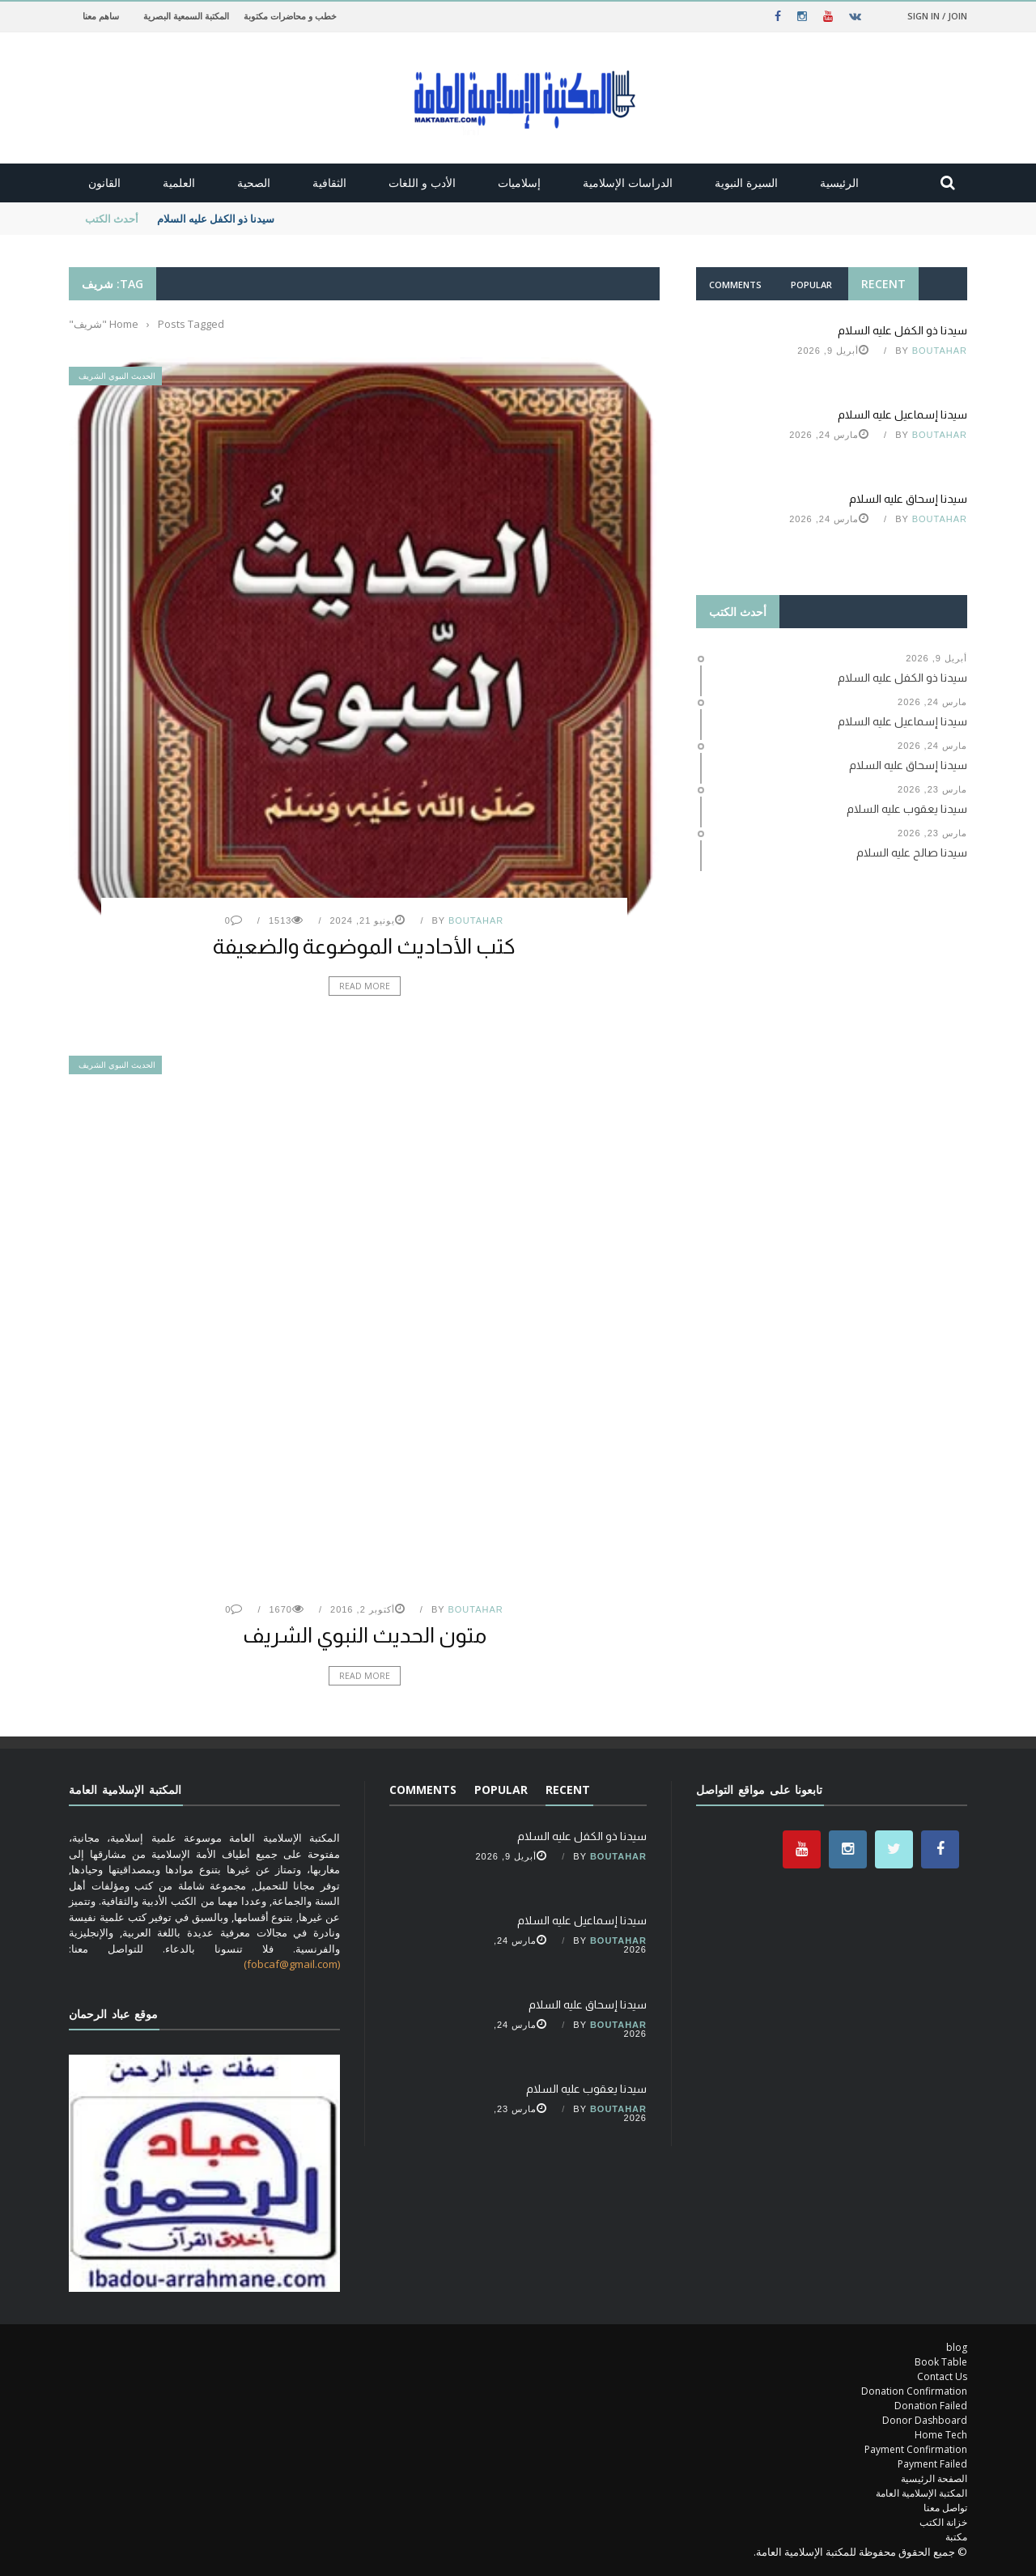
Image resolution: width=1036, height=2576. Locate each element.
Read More (364, 986)
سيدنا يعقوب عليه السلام (586, 2088)
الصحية (253, 182)
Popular (811, 284)
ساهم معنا (101, 16)
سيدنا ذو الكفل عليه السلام (214, 218)
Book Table (941, 2362)
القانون (104, 182)
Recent (883, 283)
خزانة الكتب (943, 2522)
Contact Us (942, 2376)
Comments (735, 284)
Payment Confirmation (915, 2449)
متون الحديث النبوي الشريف (364, 1635)
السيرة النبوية (746, 182)
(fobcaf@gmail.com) (292, 1964)
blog (956, 2347)
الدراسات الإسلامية (628, 182)
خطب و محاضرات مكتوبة (290, 16)
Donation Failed (930, 2405)
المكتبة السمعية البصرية (186, 16)
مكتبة (956, 2537)
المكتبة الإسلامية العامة (921, 2493)
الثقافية (329, 182)
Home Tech (941, 2435)
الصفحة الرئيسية (934, 2478)
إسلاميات (519, 182)
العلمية (179, 182)
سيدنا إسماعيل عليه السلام (902, 414)
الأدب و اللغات (422, 182)
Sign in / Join (937, 16)
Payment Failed (932, 2464)
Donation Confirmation (914, 2391)
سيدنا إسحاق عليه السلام (908, 498)
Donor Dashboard (924, 2420)
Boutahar (475, 920)
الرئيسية (839, 182)
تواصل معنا (945, 2507)
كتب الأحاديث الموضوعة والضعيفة (364, 946)
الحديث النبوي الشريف (117, 376)
